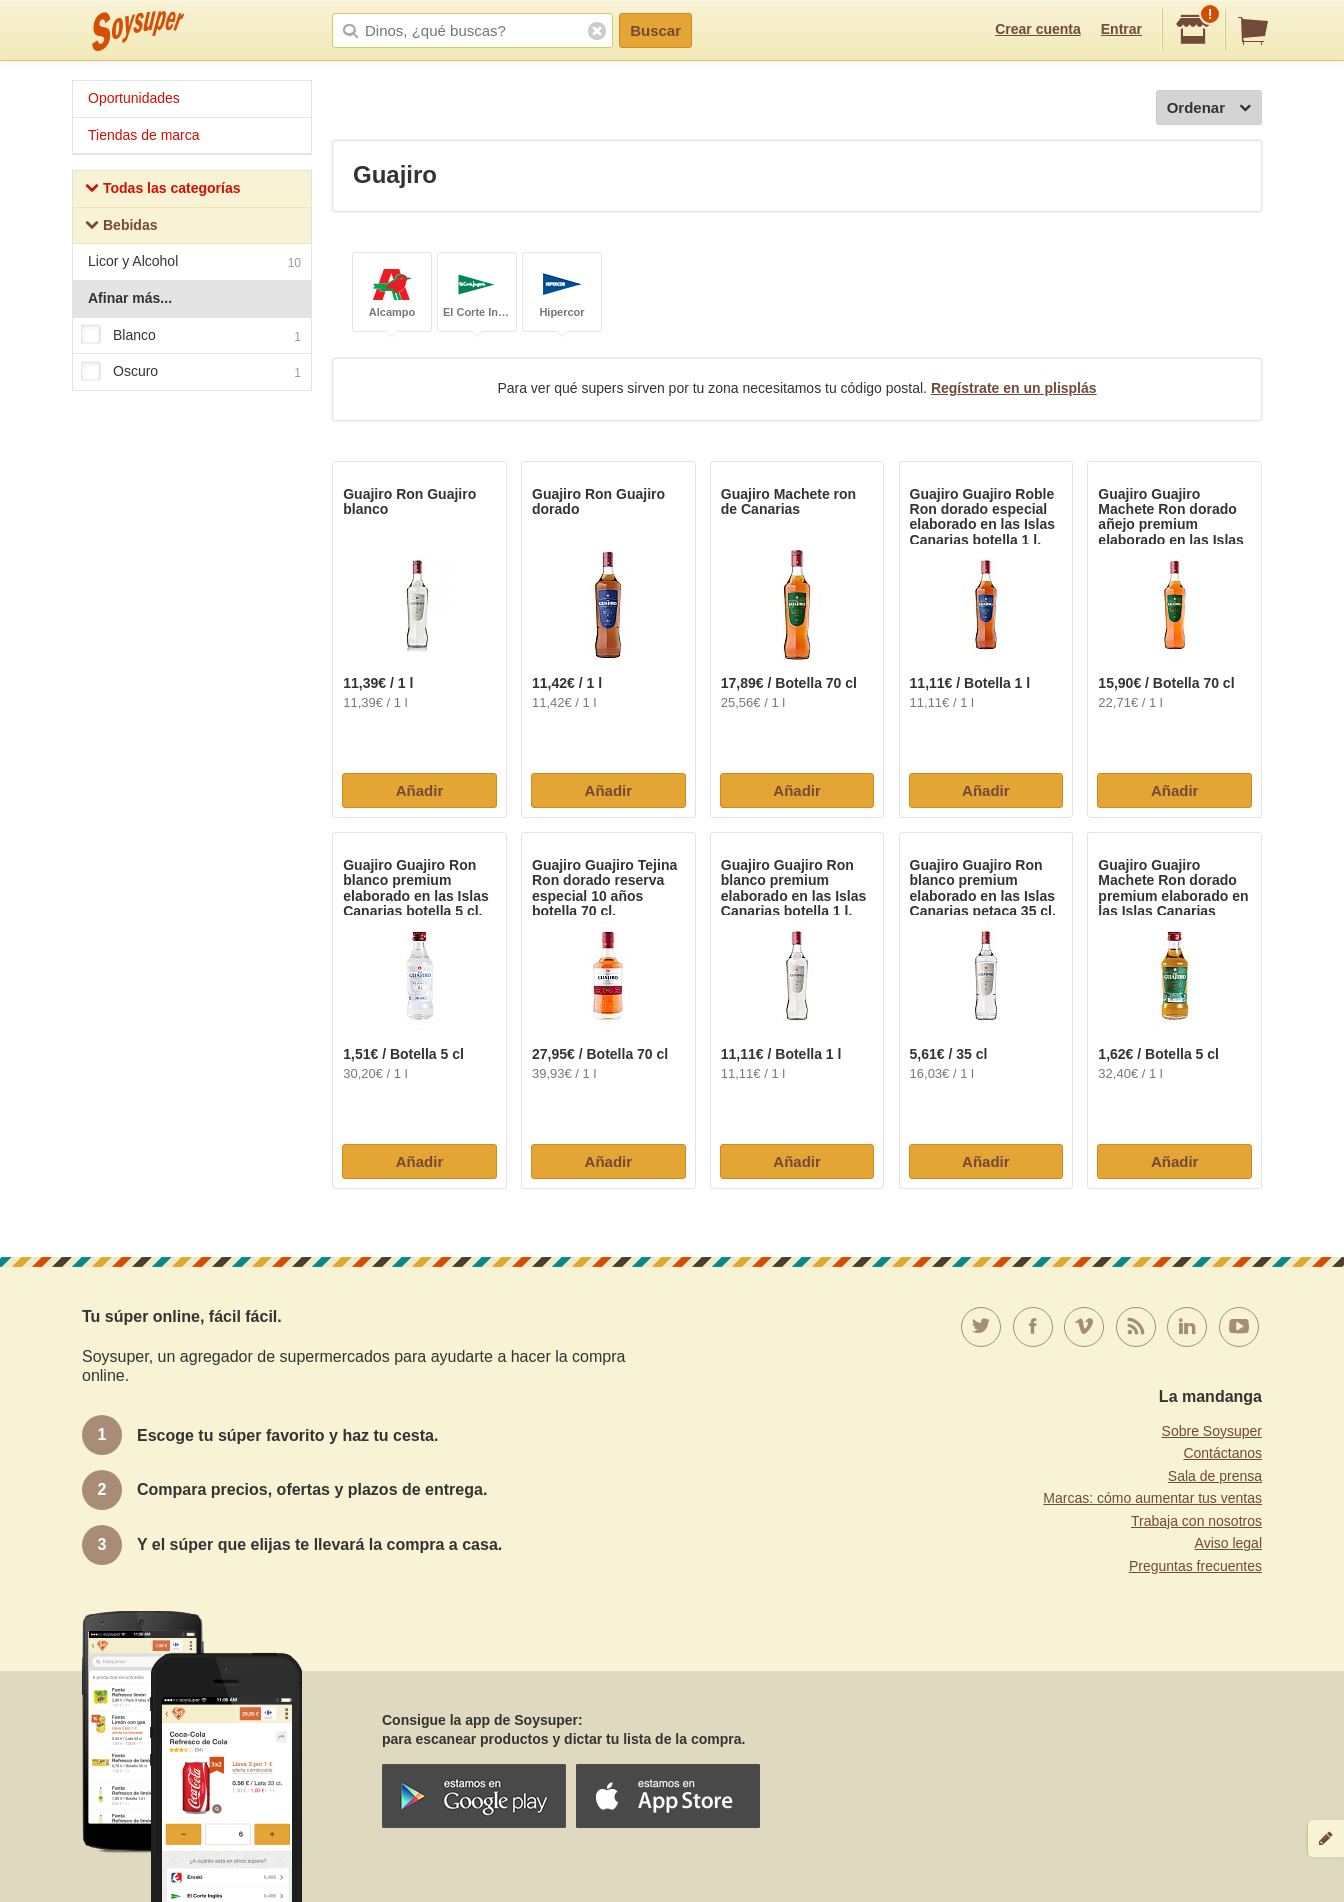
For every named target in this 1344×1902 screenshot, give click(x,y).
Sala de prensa (1215, 1476)
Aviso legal (1228, 1543)
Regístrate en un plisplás (1014, 388)
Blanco (191, 336)
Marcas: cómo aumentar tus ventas (1152, 1498)
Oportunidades (134, 98)
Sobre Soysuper (1212, 1431)
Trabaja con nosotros (1196, 1521)
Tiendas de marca (144, 135)
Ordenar (1209, 108)
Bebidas (121, 227)
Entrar (1121, 29)
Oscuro (191, 372)
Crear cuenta (1038, 29)
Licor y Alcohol (194, 263)
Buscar (655, 30)
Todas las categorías (162, 190)
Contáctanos (1222, 1453)
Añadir (420, 790)
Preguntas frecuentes (1195, 1566)
